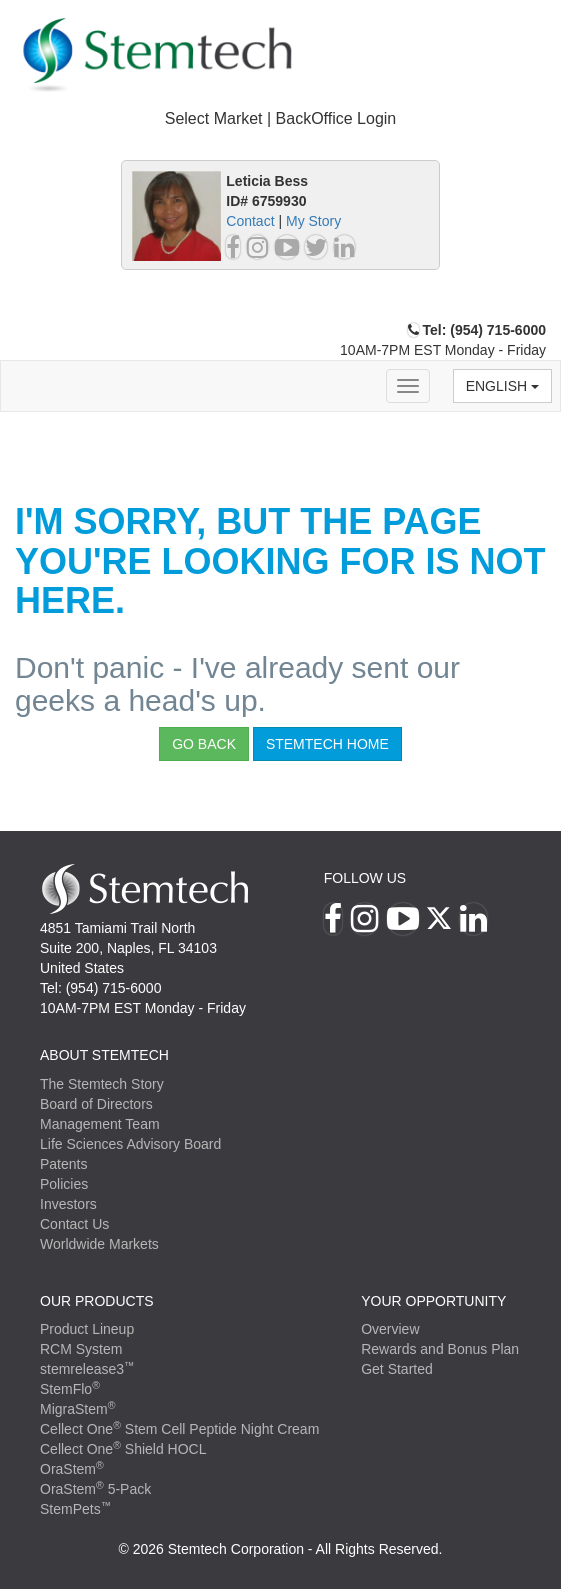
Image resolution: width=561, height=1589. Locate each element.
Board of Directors (96, 1104)
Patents (63, 1164)
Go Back (204, 744)
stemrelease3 (87, 1369)
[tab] (280, 119)
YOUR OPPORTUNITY (433, 1301)
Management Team (100, 1124)
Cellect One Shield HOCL (123, 1449)
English (502, 386)
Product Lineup (87, 1329)
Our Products (97, 1301)
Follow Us (365, 878)
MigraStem (77, 1409)
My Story (313, 221)
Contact (250, 221)
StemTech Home (327, 744)
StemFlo (70, 1389)
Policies (64, 1184)
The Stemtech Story (102, 1084)
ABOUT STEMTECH (104, 1055)
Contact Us (74, 1224)
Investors (68, 1204)
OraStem (72, 1469)
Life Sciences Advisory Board (130, 1144)
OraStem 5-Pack (95, 1489)
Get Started (397, 1369)
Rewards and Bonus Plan (440, 1349)
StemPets (75, 1509)
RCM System (81, 1349)
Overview (390, 1329)
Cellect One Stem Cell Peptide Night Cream (179, 1429)
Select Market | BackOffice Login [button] (281, 118)
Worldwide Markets (99, 1244)
